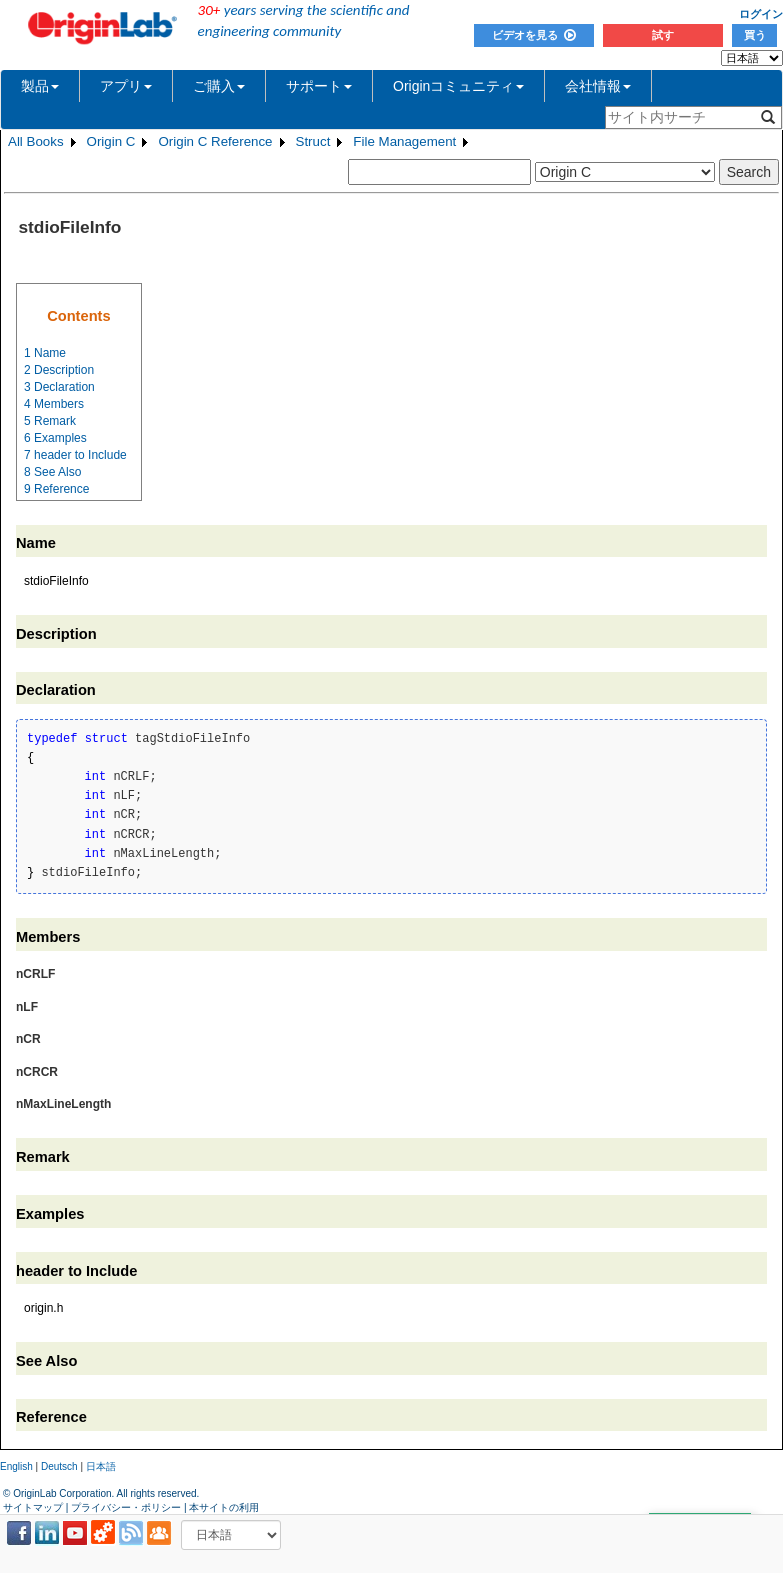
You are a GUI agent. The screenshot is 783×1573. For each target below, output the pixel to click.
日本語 (101, 1466)
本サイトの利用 (224, 1507)
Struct (313, 141)
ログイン (761, 14)
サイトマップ (33, 1507)
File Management (404, 141)
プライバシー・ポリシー (126, 1507)
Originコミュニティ (458, 86)
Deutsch (59, 1466)
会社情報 (598, 86)
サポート (319, 86)
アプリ (126, 86)
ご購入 (219, 86)
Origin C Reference (215, 141)
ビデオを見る (534, 35)
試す (663, 35)
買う (755, 35)
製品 (40, 86)
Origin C (111, 141)
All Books (36, 141)
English (16, 1466)
